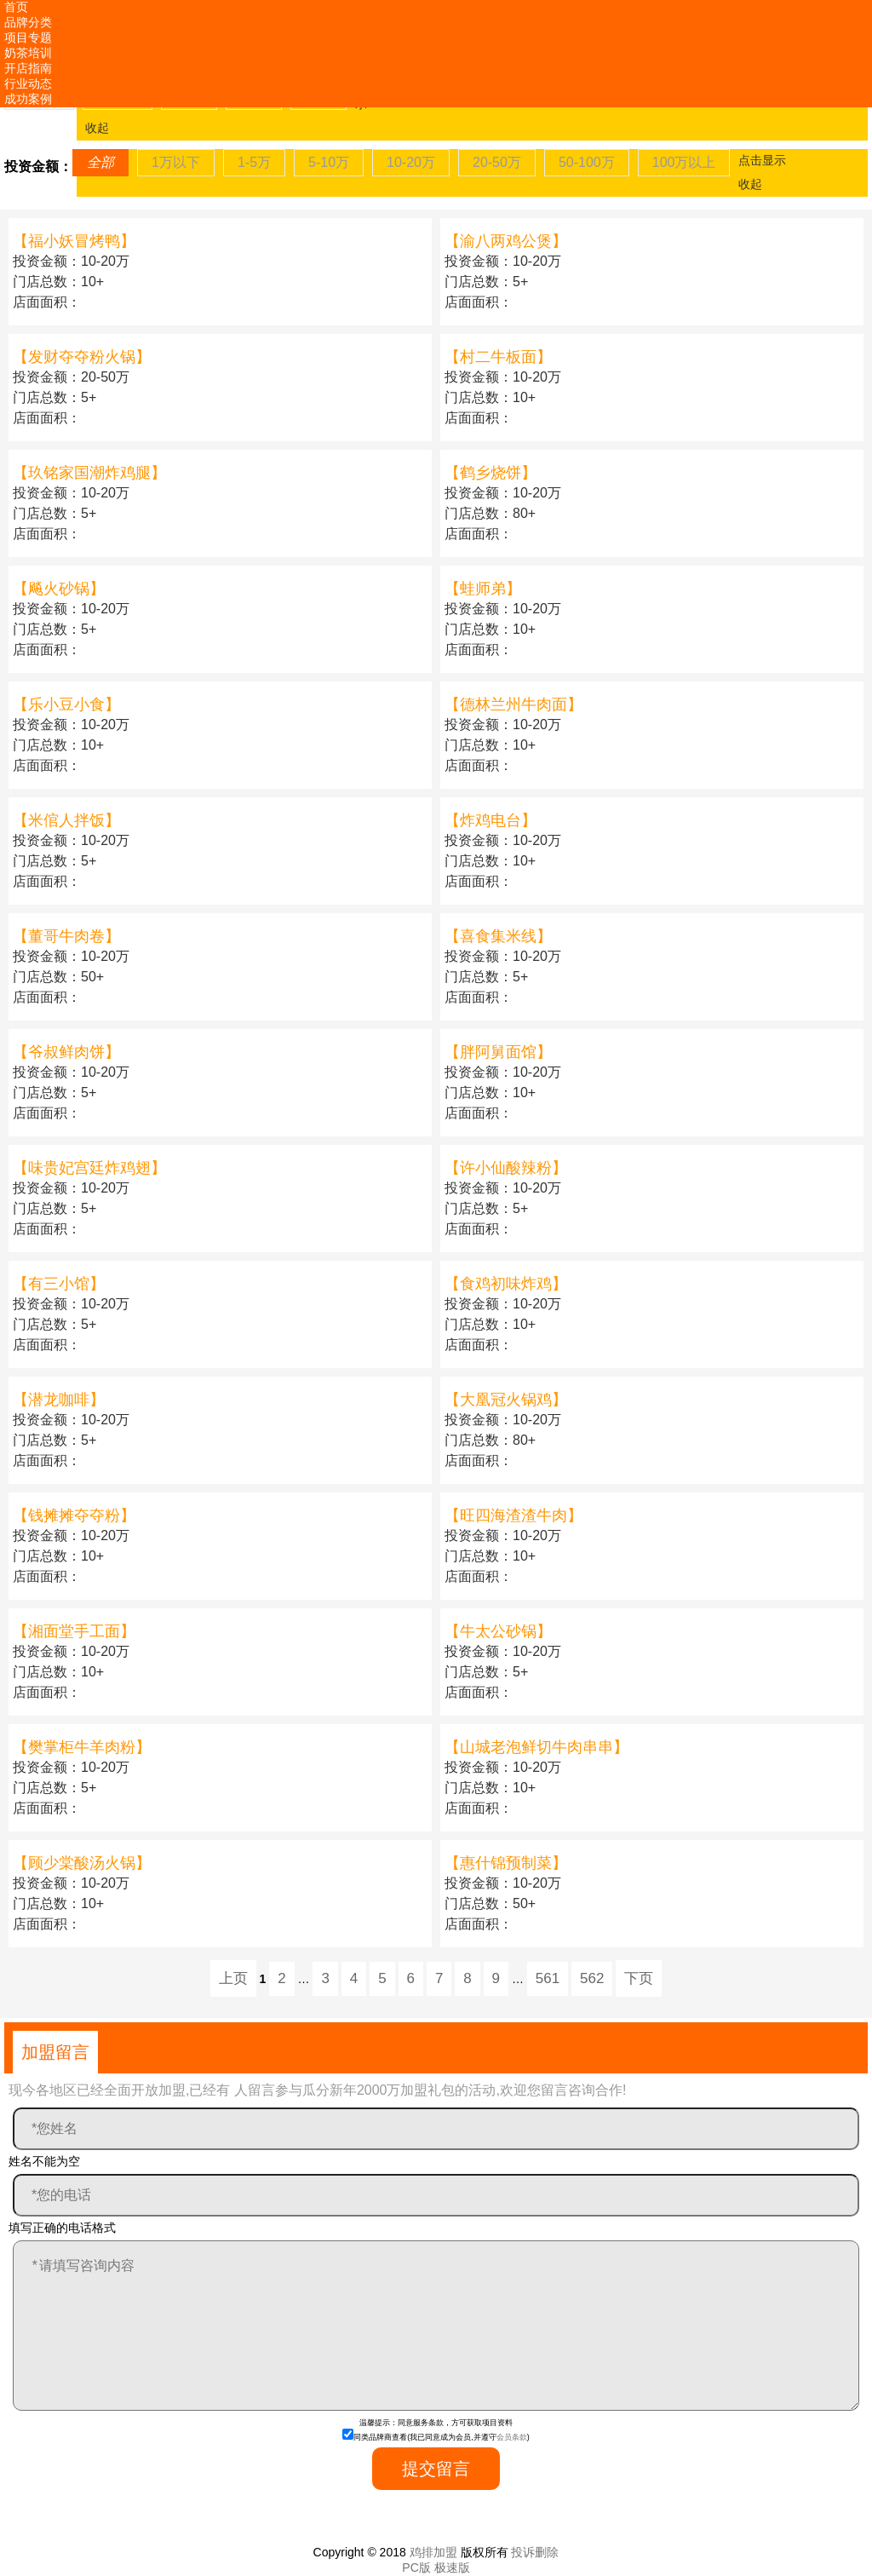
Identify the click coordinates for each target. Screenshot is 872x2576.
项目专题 (28, 37)
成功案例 (28, 99)
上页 (233, 1978)
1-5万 (254, 162)
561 (547, 1978)
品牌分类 (28, 22)
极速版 (452, 2567)
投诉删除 (535, 2552)
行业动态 (28, 83)
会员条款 (511, 2437)
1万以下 (176, 162)
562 (592, 1978)
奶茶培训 (28, 53)
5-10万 (328, 162)
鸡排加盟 (433, 2552)
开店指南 (28, 68)
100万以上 (684, 162)
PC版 (416, 2567)
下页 (638, 1978)
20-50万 (497, 162)
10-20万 (411, 162)
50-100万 (587, 162)
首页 (16, 7)
